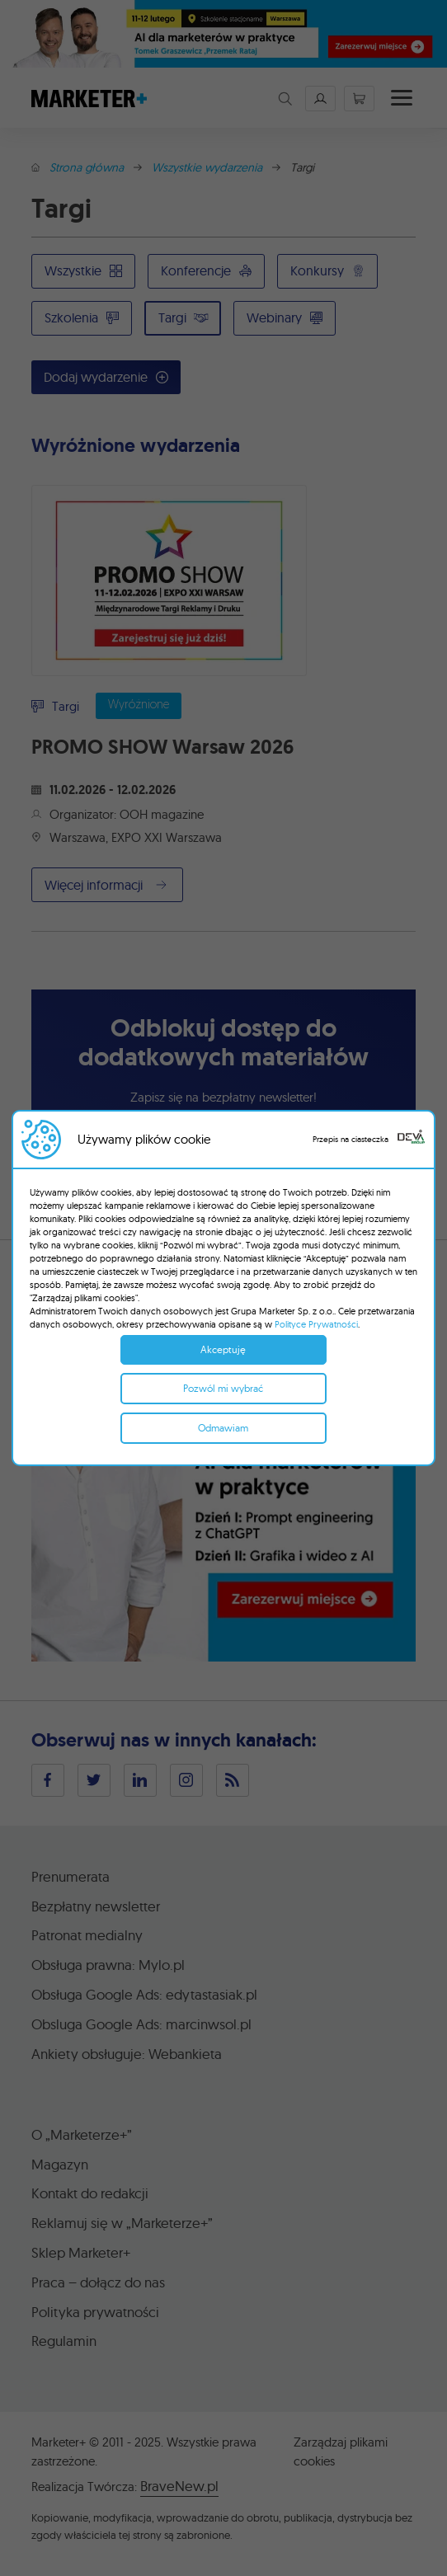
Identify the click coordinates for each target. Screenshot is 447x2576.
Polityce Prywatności (316, 1324)
